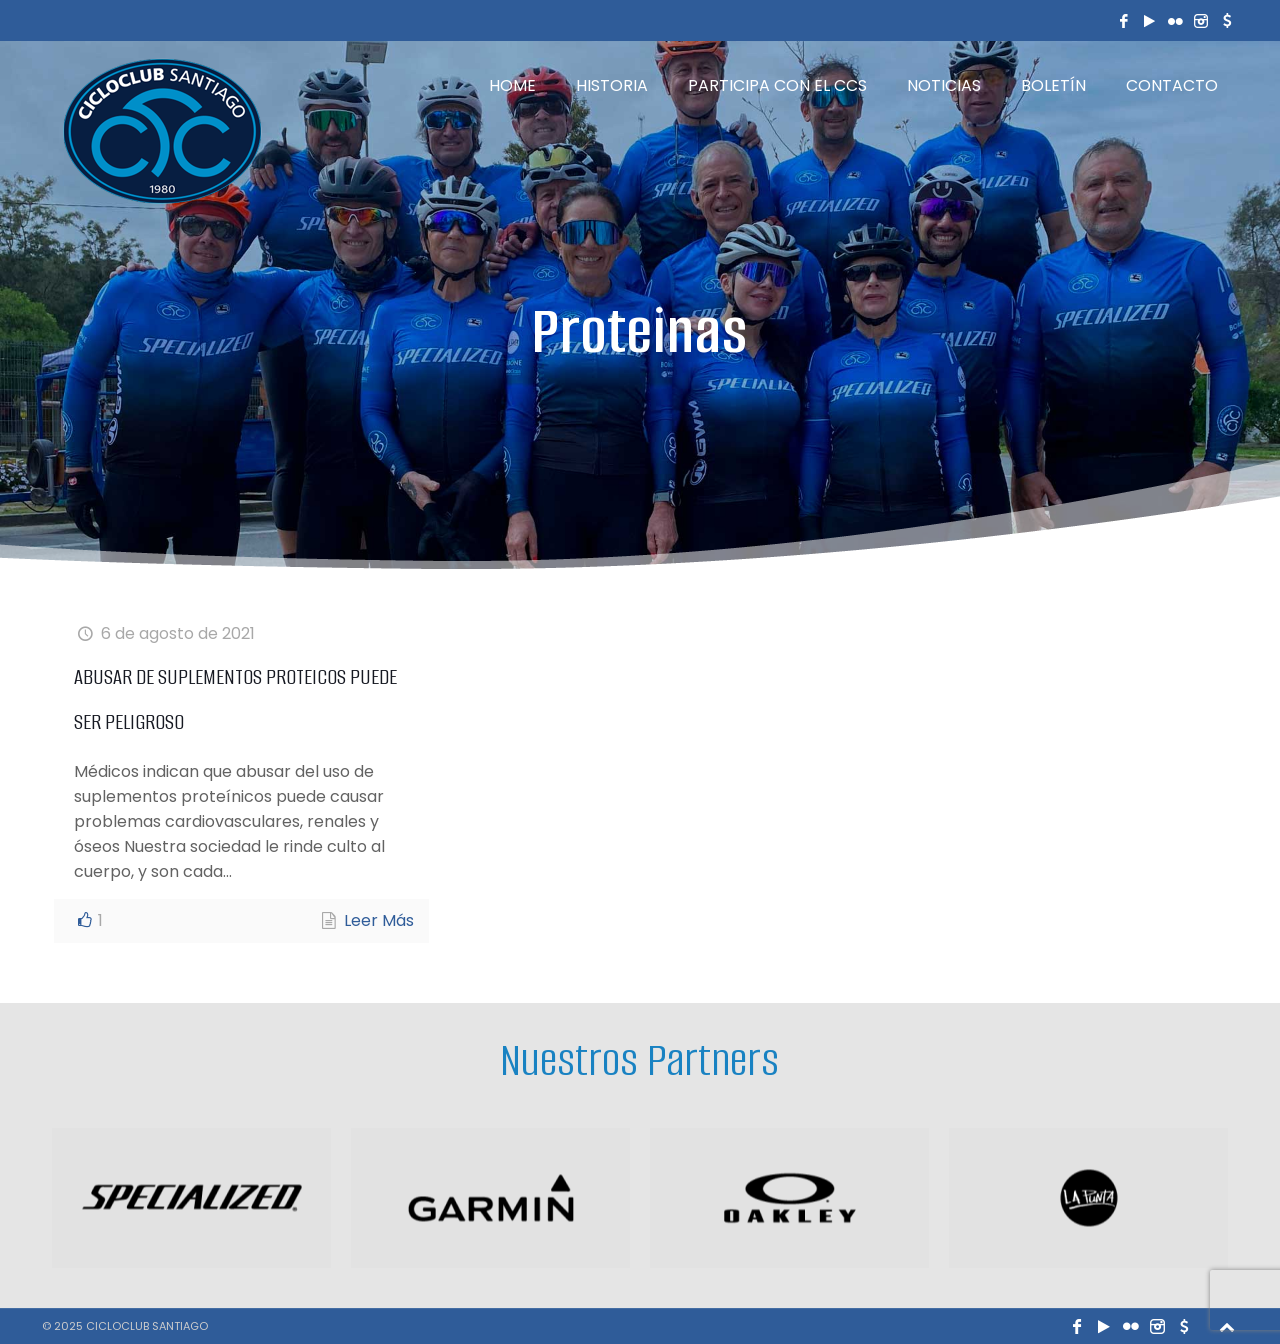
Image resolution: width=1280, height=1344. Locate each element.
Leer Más (379, 920)
